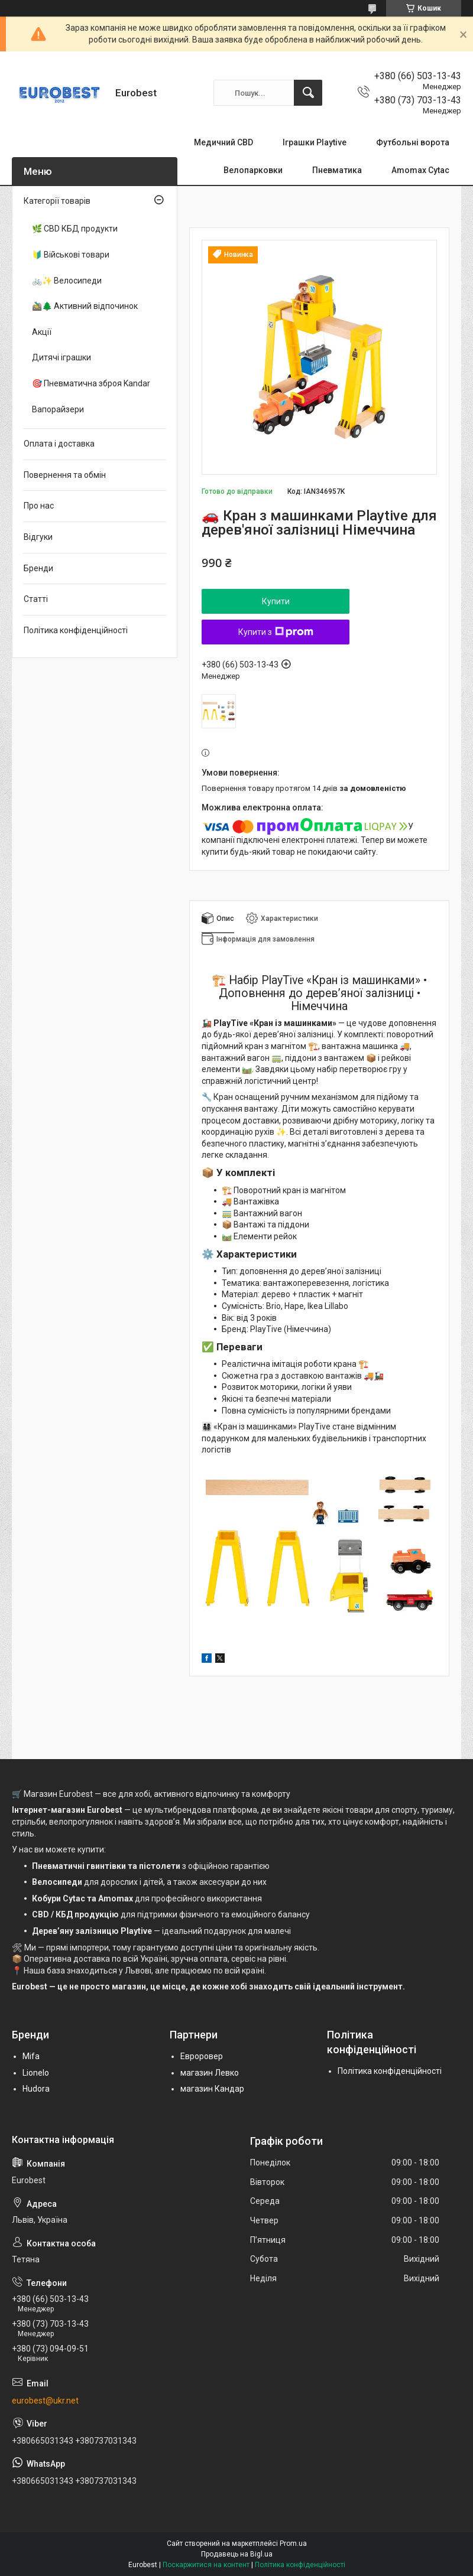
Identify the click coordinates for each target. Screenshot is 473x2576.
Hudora (36, 2088)
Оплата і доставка (59, 443)
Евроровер (201, 2056)
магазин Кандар (212, 2088)
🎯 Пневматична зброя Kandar (91, 383)
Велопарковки (253, 170)
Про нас (39, 505)
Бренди (38, 568)
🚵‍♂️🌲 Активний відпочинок (85, 306)
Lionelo (35, 2072)
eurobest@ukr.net (45, 2400)
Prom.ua (293, 2543)
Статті (36, 599)
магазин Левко (209, 2072)
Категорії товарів (57, 201)
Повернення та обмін (65, 475)
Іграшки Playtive (314, 142)
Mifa (31, 2056)
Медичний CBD (223, 142)
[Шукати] (308, 93)
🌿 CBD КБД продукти (75, 228)
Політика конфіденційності (76, 630)
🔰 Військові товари (70, 254)
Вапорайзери (58, 409)
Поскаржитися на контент (206, 2565)
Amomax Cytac (420, 170)
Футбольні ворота (412, 142)
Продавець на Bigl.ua (237, 2554)
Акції (41, 332)
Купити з (275, 632)
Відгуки (38, 537)
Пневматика (337, 170)
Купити (276, 601)
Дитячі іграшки (61, 357)
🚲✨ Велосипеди (67, 280)
